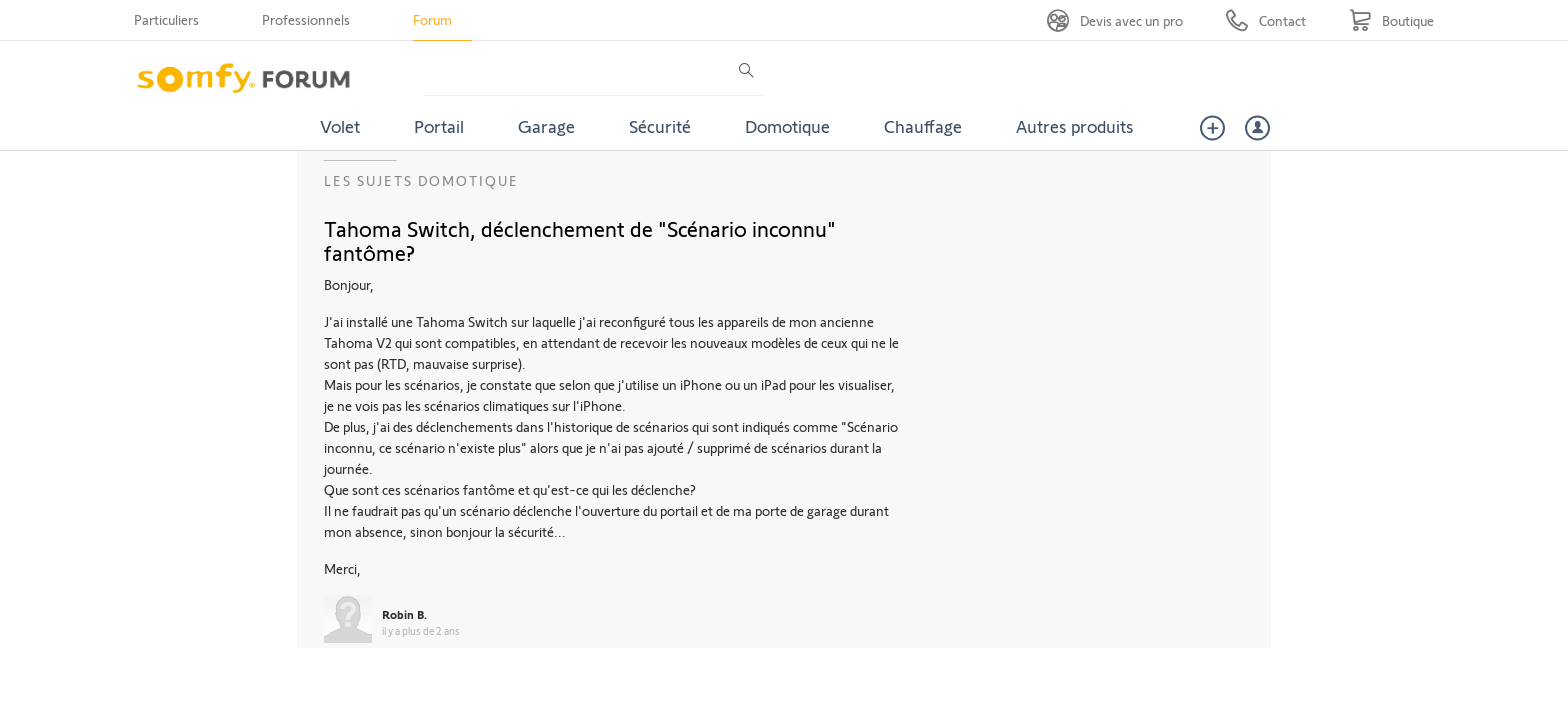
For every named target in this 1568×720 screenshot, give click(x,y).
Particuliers (166, 19)
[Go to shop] (1391, 20)
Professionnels (306, 19)
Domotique (787, 126)
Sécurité (660, 126)
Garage (546, 126)
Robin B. (404, 614)
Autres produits (1075, 126)
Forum (432, 19)
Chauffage (923, 126)
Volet (340, 126)
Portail (439, 126)
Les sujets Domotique (421, 180)
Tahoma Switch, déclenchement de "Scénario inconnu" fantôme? (580, 240)
